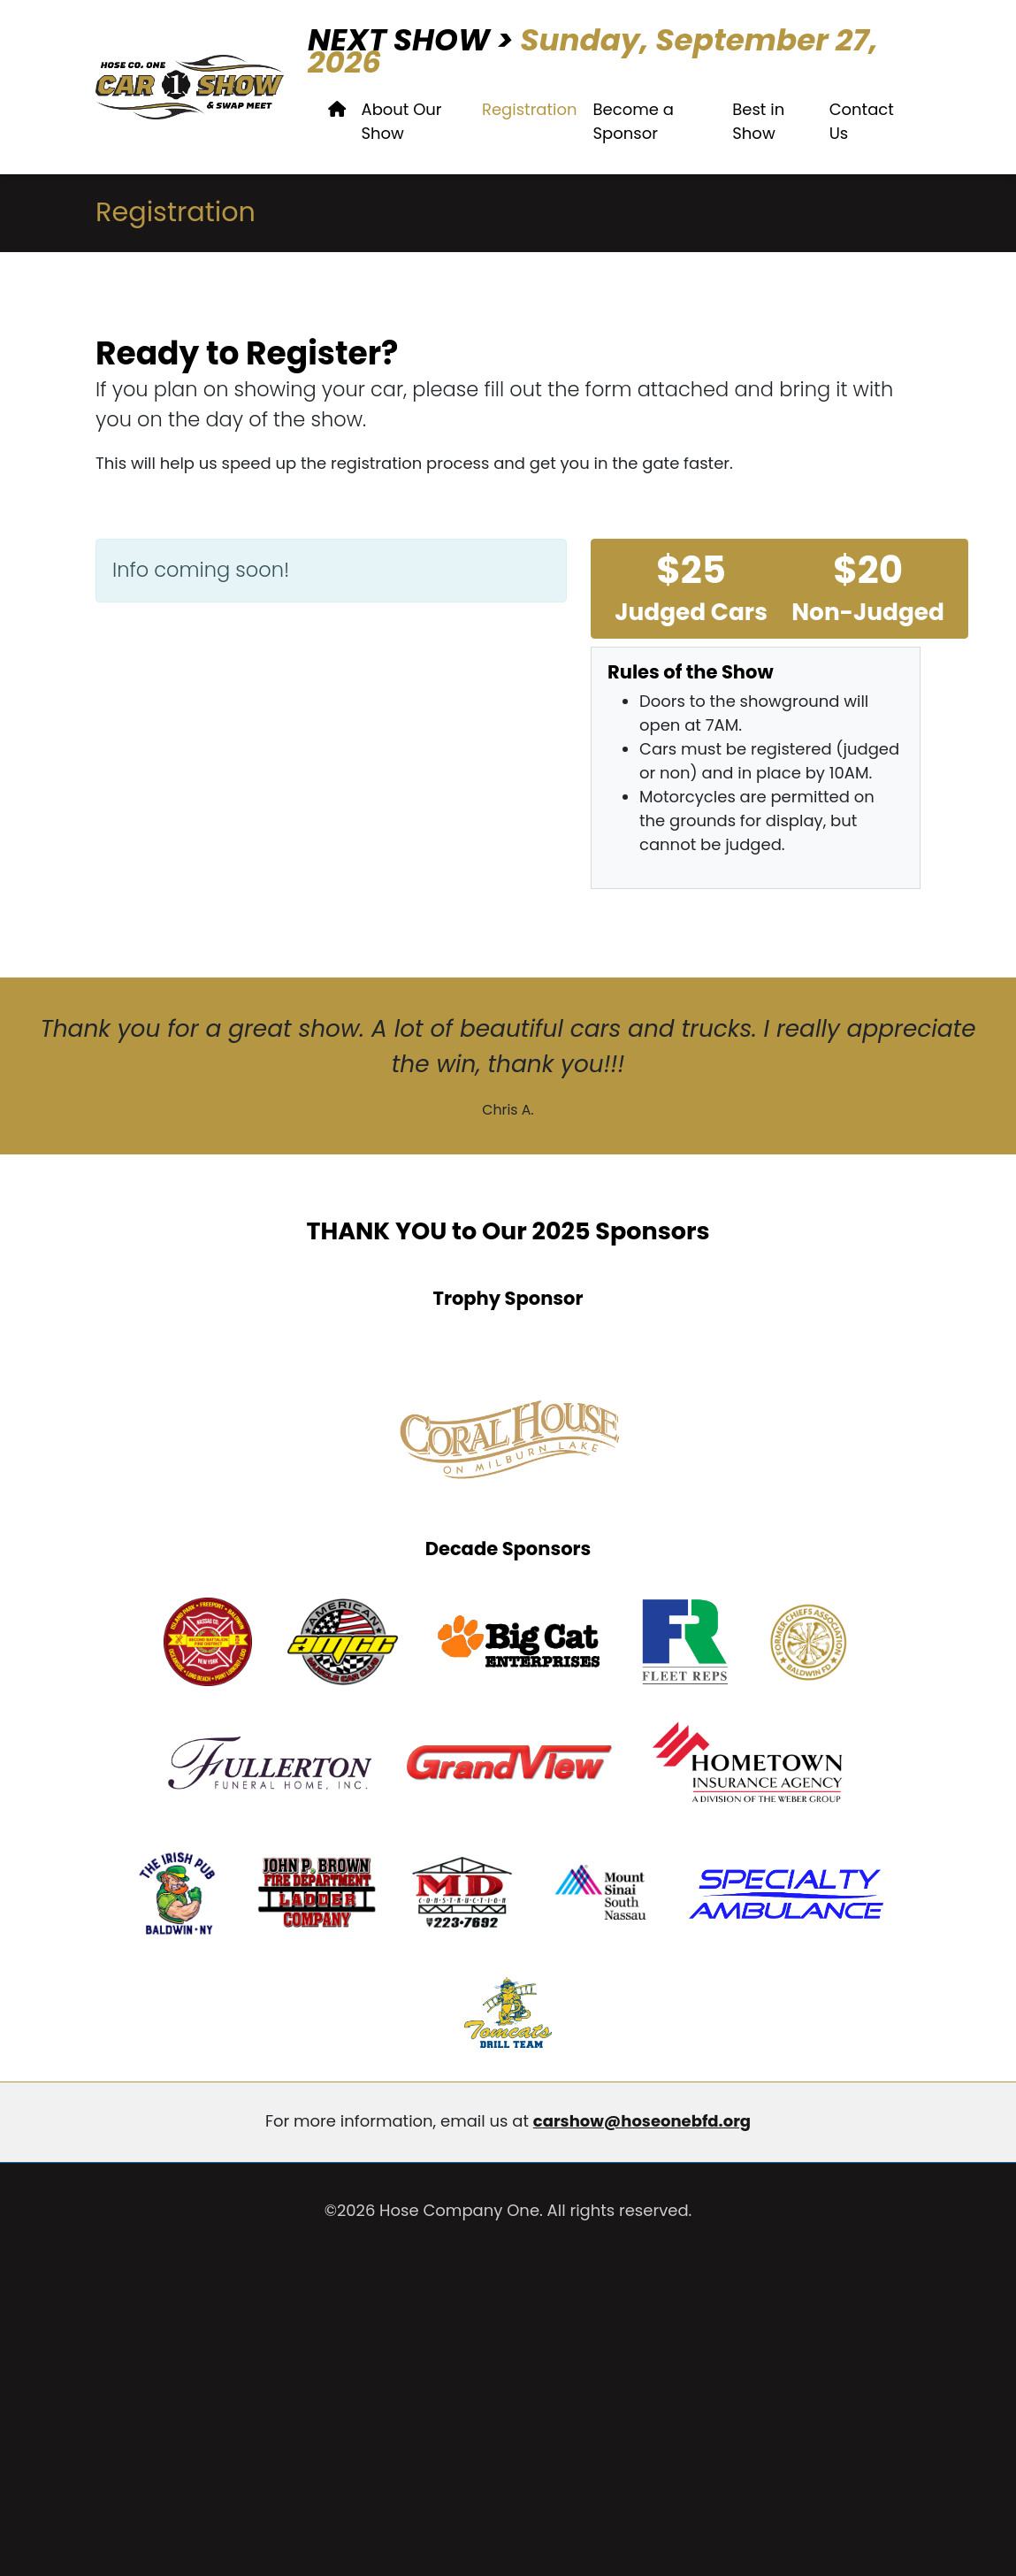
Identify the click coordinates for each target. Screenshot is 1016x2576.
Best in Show (758, 121)
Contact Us (861, 121)
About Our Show (402, 121)
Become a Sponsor (633, 121)
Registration (529, 109)
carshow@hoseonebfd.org (642, 2121)
